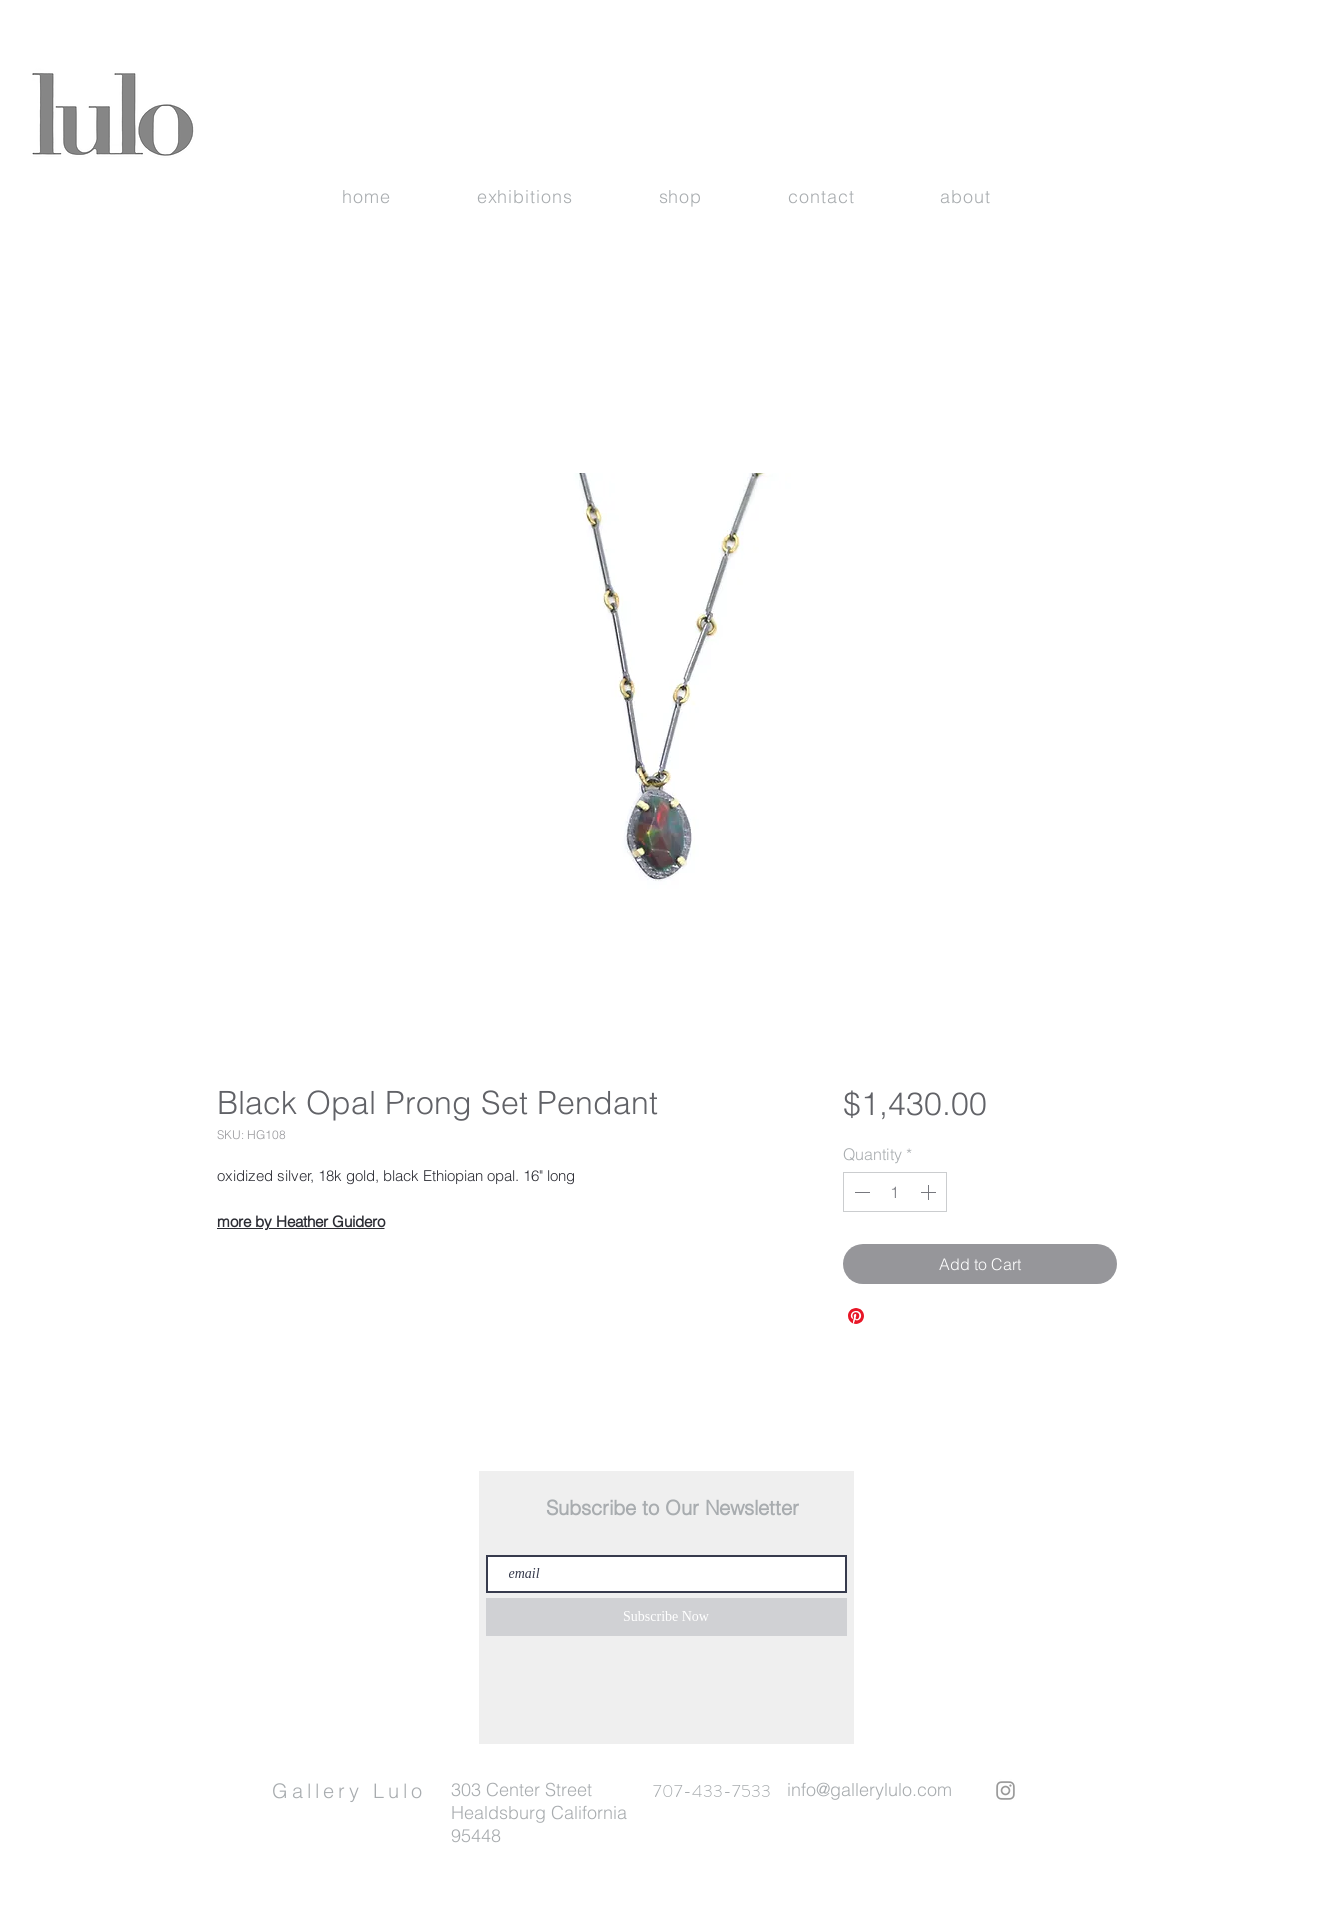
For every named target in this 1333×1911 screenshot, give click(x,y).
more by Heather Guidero (301, 1221)
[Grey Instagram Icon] (1005, 1790)
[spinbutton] (894, 1192)
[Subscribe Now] (666, 1617)
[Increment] (930, 1192)
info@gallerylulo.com (869, 1789)
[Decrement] (860, 1192)
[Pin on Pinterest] (856, 1316)
